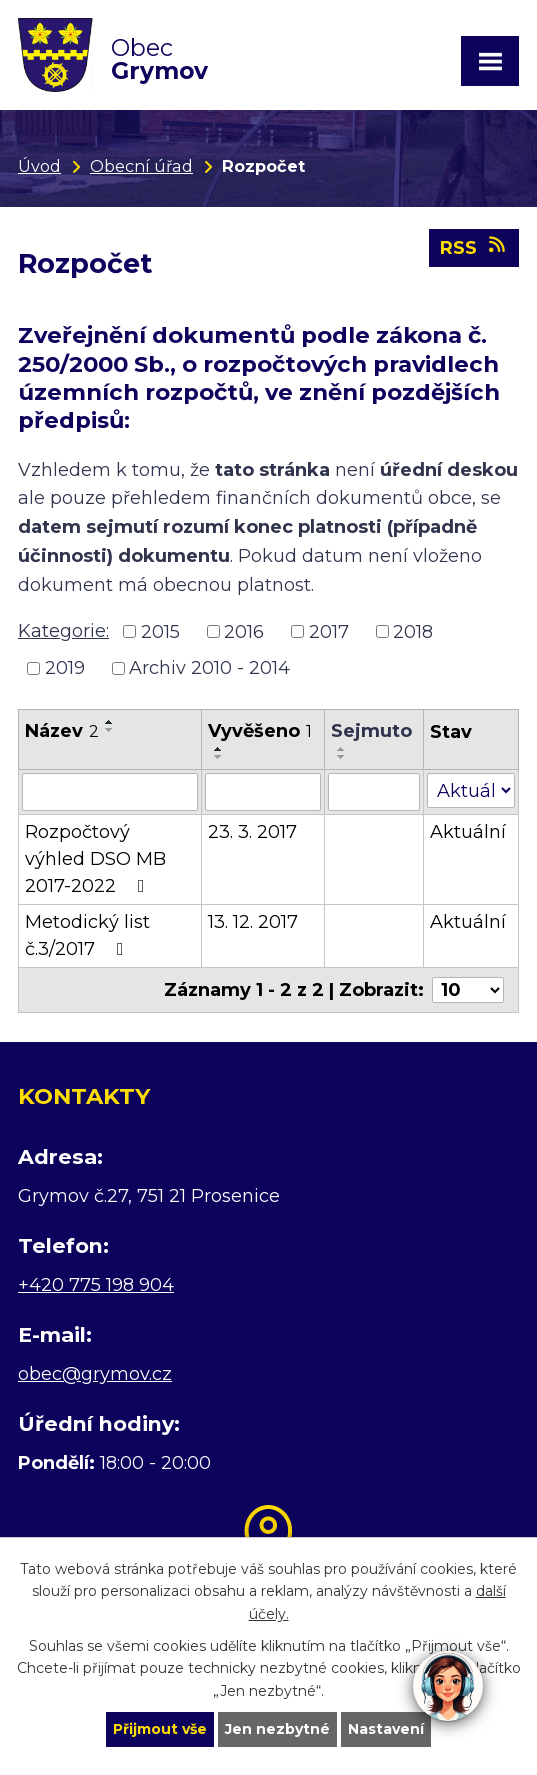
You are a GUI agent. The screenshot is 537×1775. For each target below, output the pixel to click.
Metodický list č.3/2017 (87, 935)
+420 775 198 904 (96, 1285)
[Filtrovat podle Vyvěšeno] (263, 792)
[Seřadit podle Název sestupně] (110, 730)
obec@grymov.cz (95, 1374)
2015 (160, 631)
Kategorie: (63, 631)
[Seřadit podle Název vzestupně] (110, 722)
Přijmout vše (160, 1729)
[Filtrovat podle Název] (110, 792)
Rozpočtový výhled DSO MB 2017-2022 (95, 859)
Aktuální (468, 832)
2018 (413, 631)
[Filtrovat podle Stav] (471, 790)
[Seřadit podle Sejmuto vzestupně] (342, 749)
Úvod (39, 166)
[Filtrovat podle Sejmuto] (374, 792)
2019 (65, 668)
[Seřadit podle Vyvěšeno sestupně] (219, 757)
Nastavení (386, 1729)
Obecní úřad (141, 166)
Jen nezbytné (277, 1729)
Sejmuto (371, 731)
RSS (474, 247)
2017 (329, 631)
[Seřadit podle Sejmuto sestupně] (342, 757)
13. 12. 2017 (253, 922)
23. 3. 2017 (252, 832)
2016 (244, 631)
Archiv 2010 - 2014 (209, 668)
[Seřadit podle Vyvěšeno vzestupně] (219, 749)
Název (62, 731)
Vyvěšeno (260, 731)
